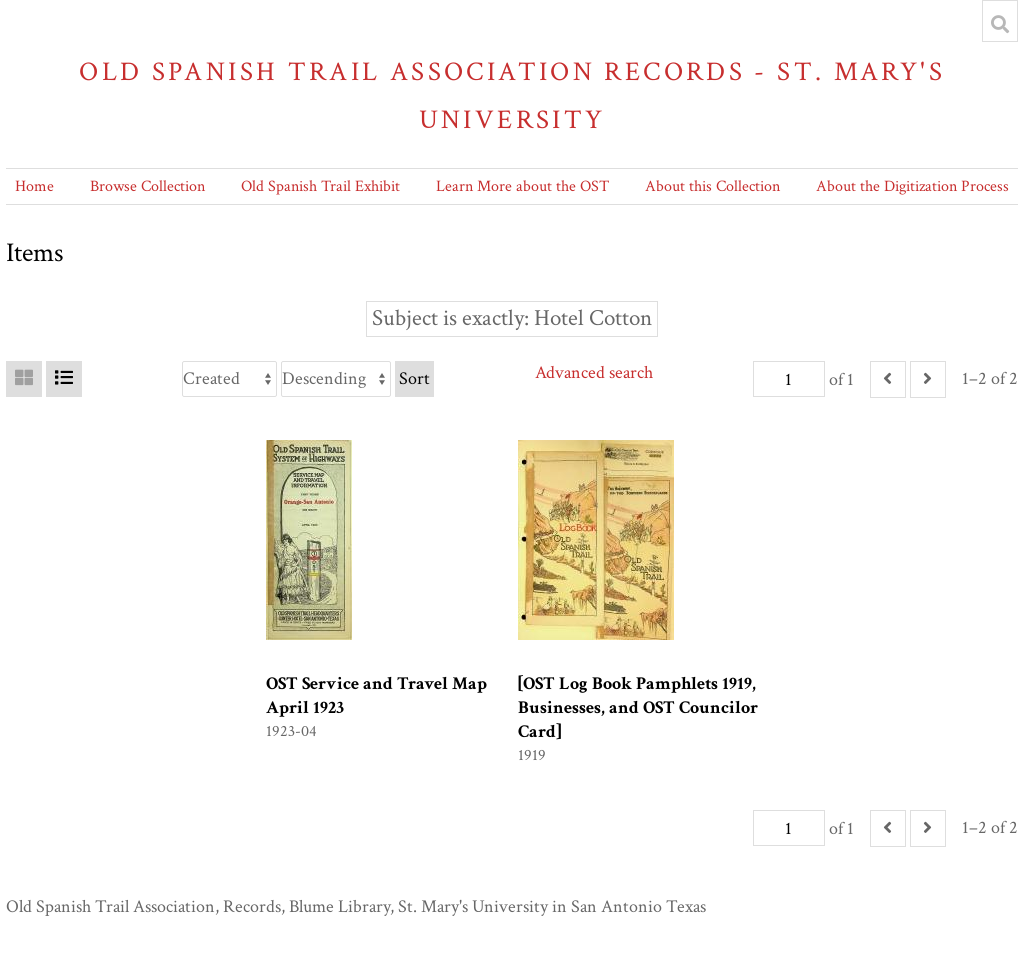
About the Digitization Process (912, 186)
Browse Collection (147, 186)
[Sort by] (229, 379)
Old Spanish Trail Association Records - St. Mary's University (512, 95)
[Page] (789, 379)
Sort (414, 378)
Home (34, 186)
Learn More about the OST (522, 186)
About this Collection (712, 186)
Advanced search (594, 372)
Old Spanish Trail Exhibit (320, 186)
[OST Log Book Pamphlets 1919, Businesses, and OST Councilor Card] (638, 707)
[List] (64, 379)
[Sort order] (336, 379)
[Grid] (24, 379)
